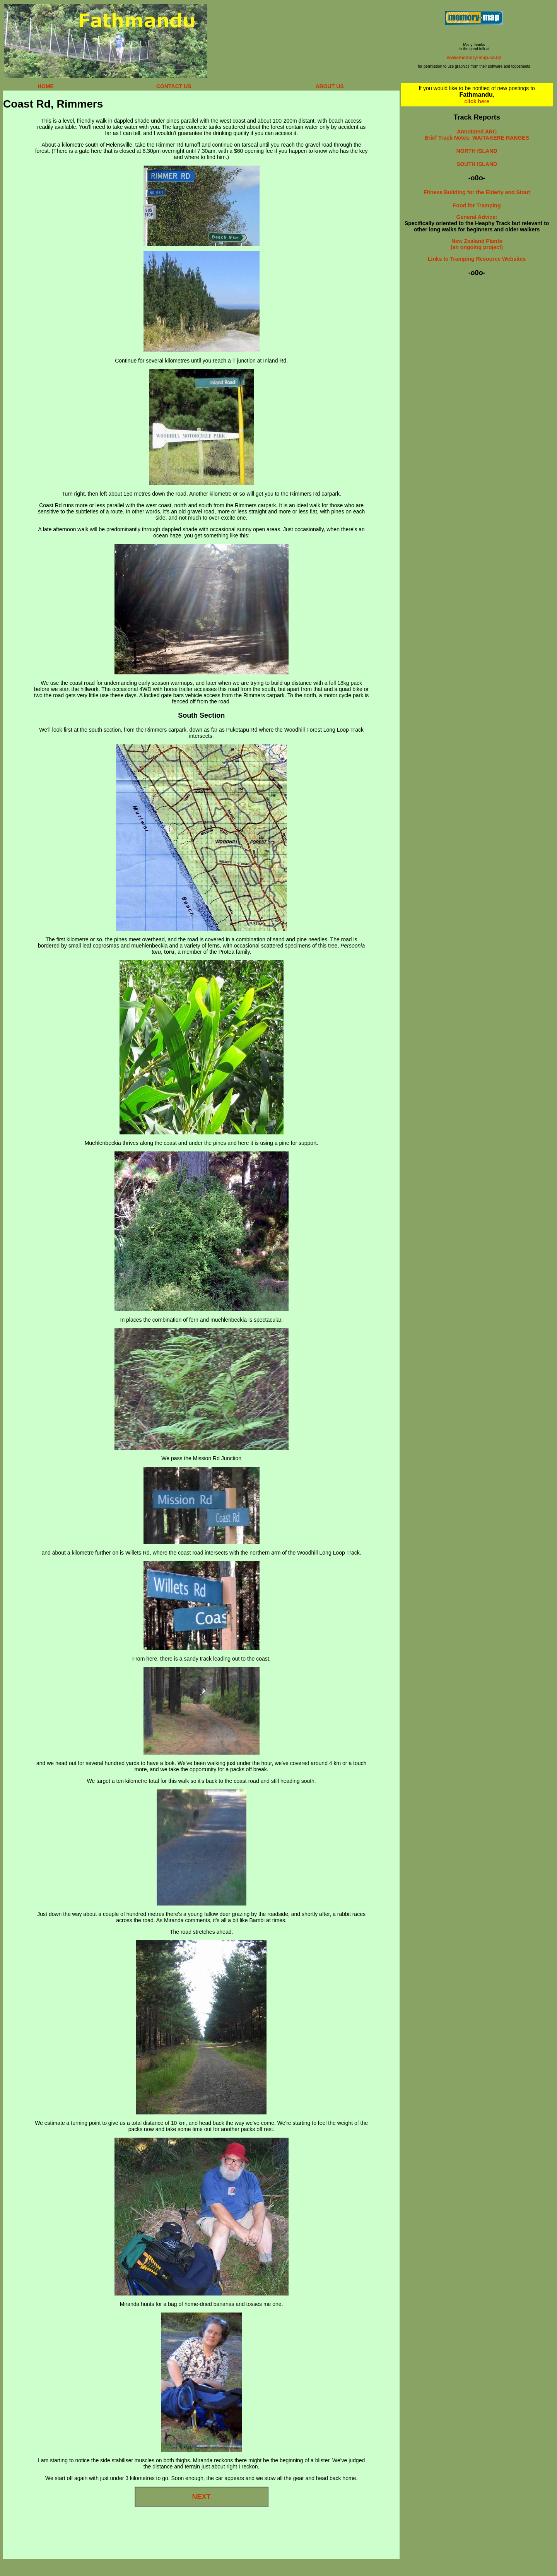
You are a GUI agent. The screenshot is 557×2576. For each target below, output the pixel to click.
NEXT (201, 2497)
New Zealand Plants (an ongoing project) (477, 244)
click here (476, 101)
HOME (46, 86)
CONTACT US (173, 86)
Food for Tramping (477, 205)
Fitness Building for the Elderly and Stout (477, 192)
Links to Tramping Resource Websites (477, 259)
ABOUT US (330, 86)
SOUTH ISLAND (476, 164)
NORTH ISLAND (476, 151)
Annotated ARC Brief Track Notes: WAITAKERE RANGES (476, 134)
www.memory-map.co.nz (474, 57)
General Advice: (476, 217)
